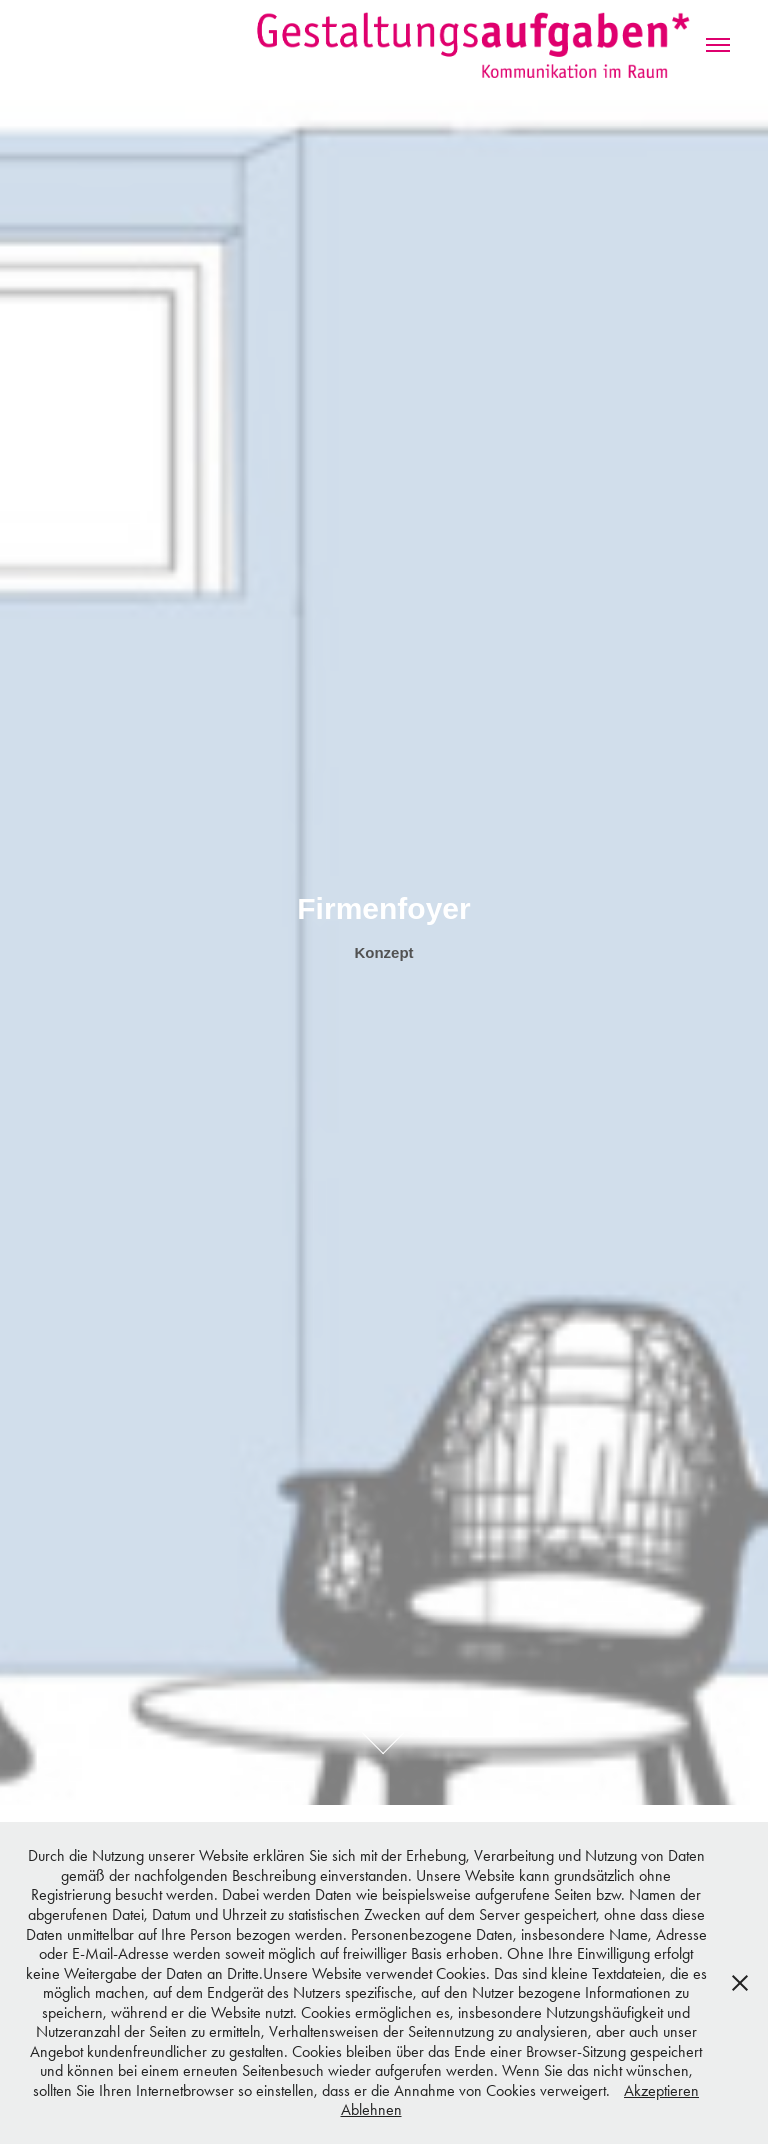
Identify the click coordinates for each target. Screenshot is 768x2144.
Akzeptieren (661, 2090)
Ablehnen (371, 2109)
